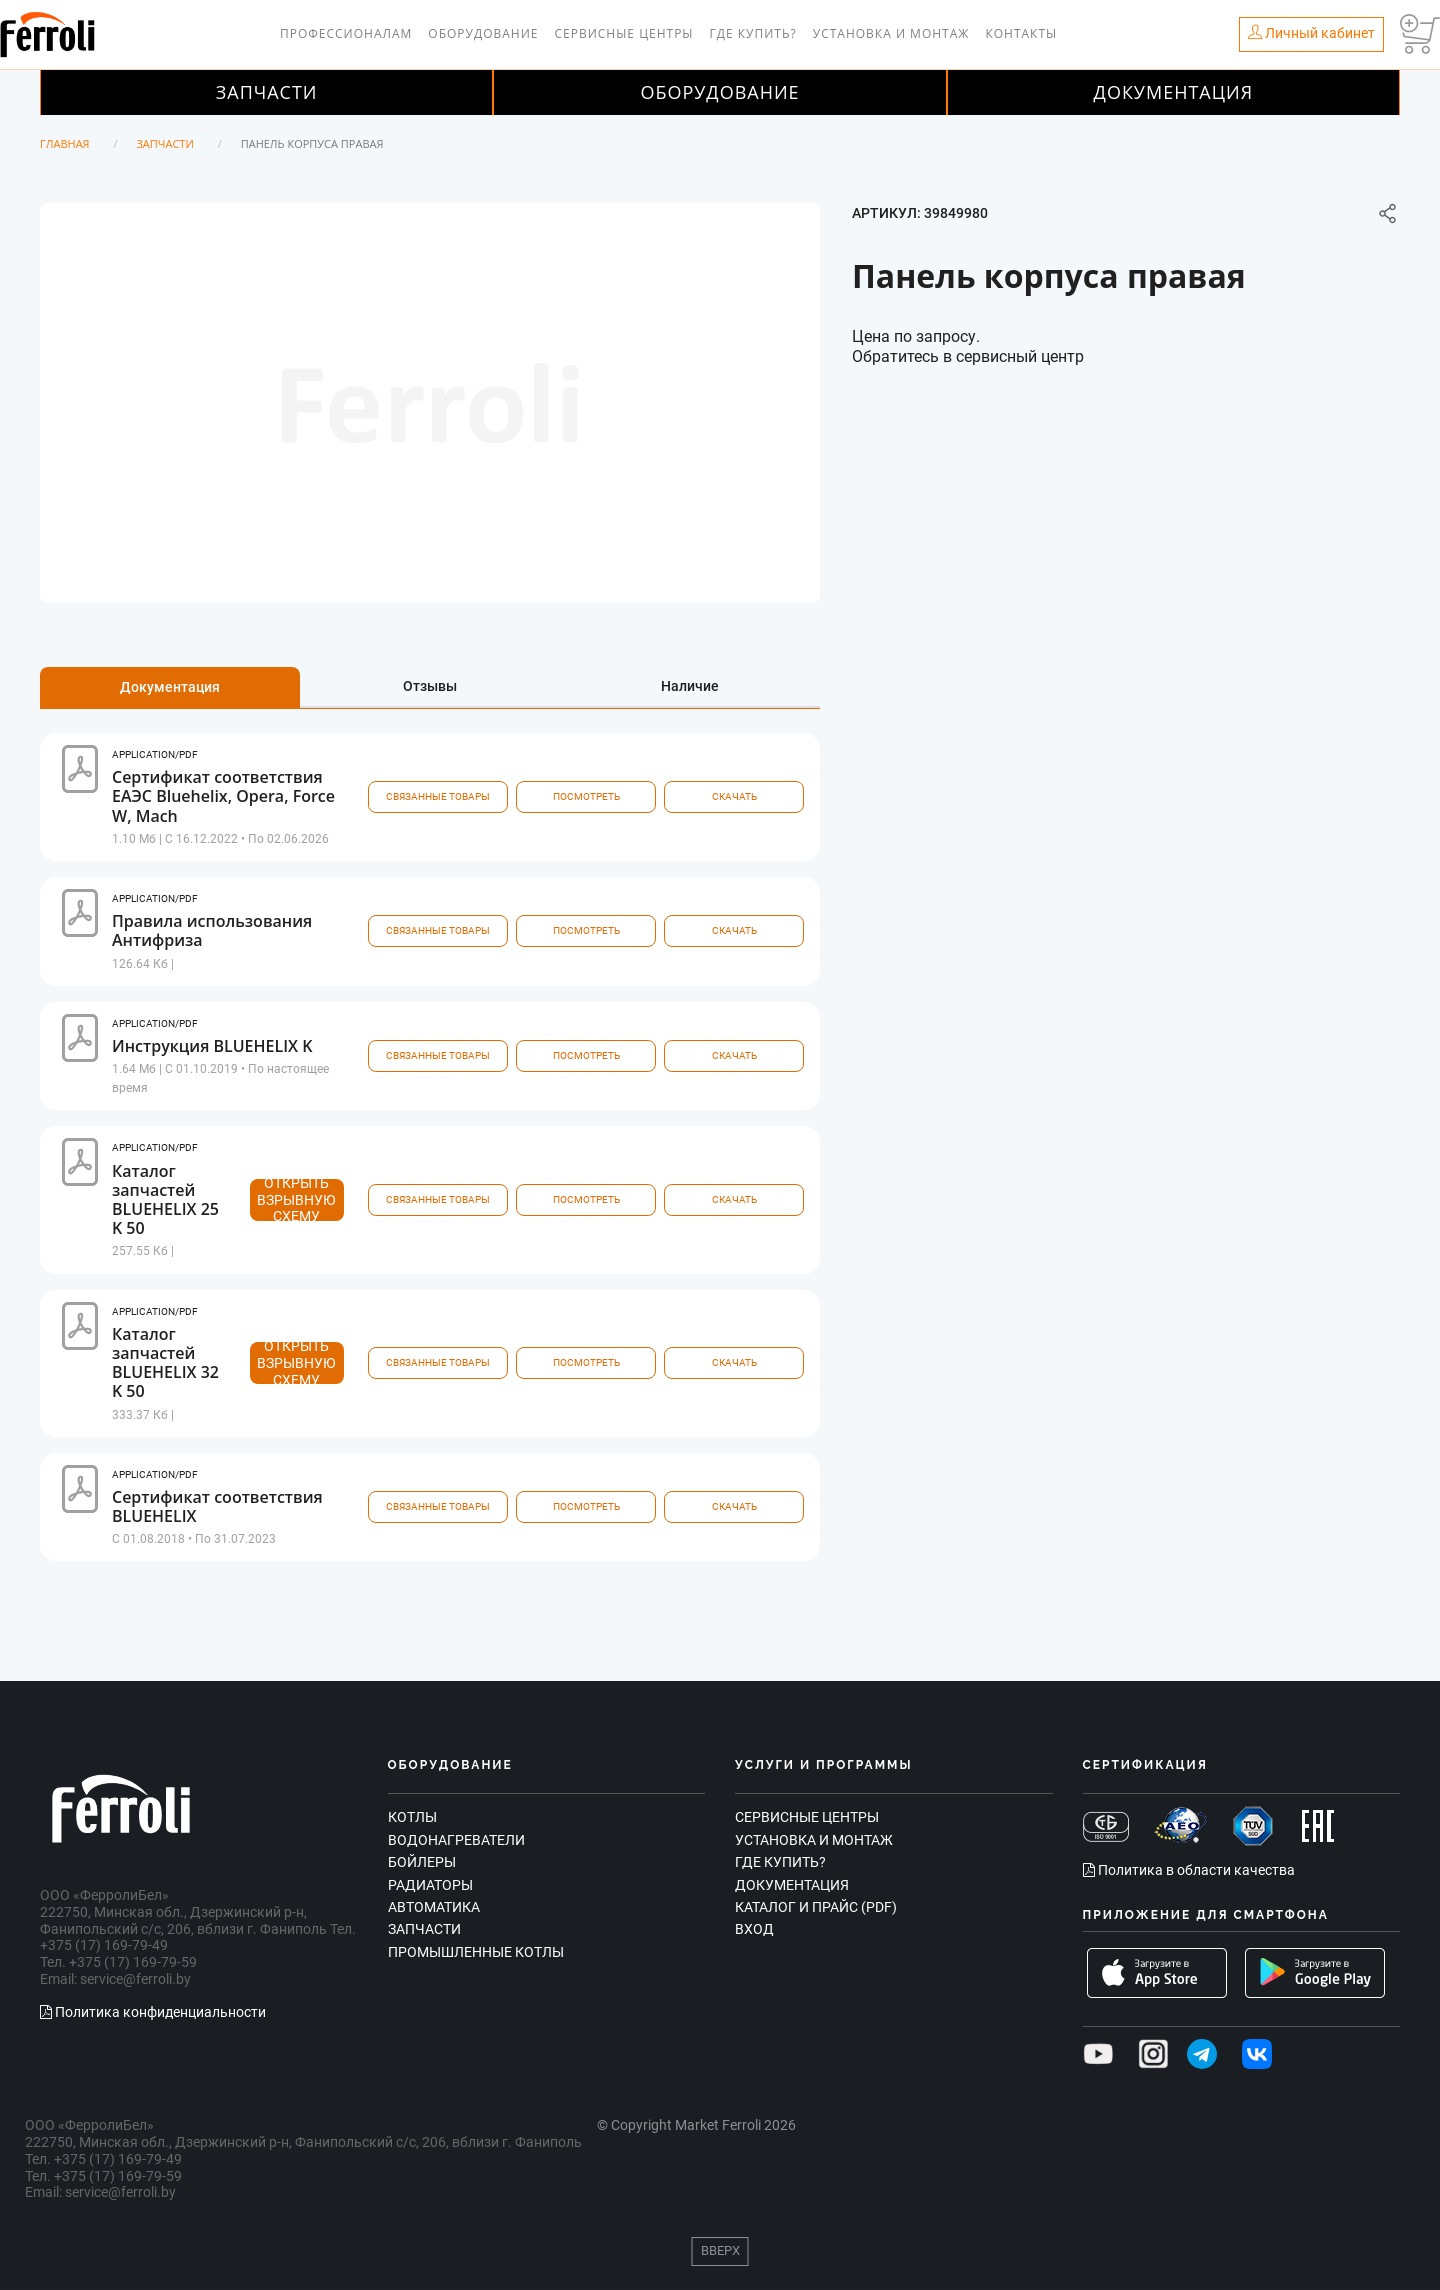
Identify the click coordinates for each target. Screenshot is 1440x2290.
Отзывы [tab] (430, 686)
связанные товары (438, 796)
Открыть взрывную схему (296, 1200)
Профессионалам (346, 33)
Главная (65, 143)
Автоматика (434, 1907)
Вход (754, 1929)
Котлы (412, 1817)
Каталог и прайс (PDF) (816, 1907)
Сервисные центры (623, 33)
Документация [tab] (170, 687)
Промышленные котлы (476, 1952)
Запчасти (267, 92)
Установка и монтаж (891, 33)
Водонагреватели (456, 1840)
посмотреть (586, 796)
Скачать (734, 796)
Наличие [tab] (690, 686)
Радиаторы (430, 1885)
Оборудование (483, 33)
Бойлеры (422, 1862)
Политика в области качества (1189, 1870)
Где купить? (753, 33)
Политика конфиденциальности (153, 2012)
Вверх (720, 2250)
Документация (1174, 92)
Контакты (1021, 33)
